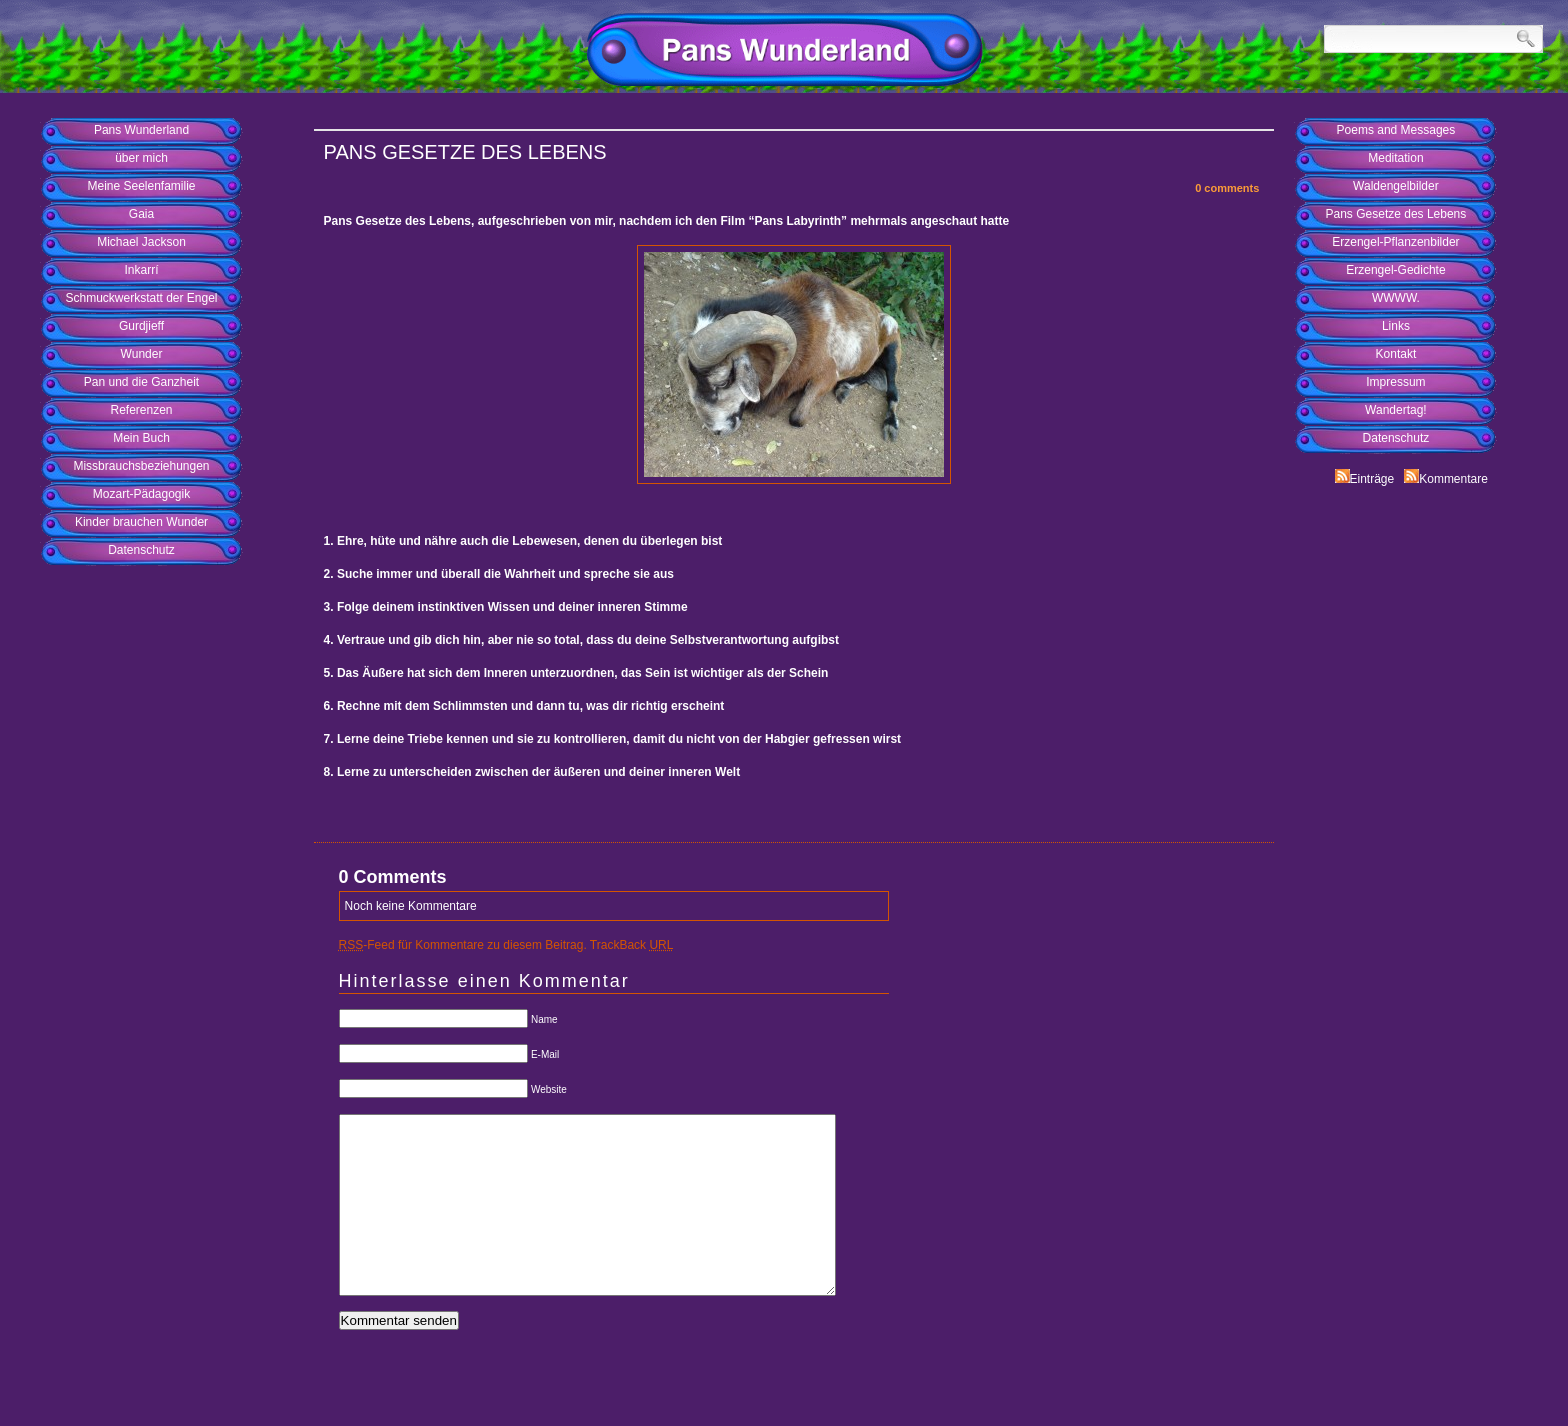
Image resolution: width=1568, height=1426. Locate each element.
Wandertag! (1396, 410)
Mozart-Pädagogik (141, 494)
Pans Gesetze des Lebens (1396, 214)
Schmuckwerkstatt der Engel (141, 298)
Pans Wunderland (141, 130)
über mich (141, 158)
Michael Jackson (141, 242)
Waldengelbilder (1396, 186)
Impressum (1395, 382)
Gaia (141, 214)
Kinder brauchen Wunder (141, 522)
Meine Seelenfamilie (141, 186)
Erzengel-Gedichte (1395, 270)
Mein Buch (141, 438)
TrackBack (632, 945)
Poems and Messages (1396, 130)
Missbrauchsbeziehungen (141, 466)
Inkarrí (141, 270)
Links (1396, 326)
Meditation (1395, 158)
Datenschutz (141, 550)
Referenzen (141, 410)
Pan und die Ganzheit (141, 382)
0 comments (1227, 188)
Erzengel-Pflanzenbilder (1395, 242)
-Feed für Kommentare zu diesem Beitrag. (463, 945)
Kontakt (1396, 354)
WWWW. (1396, 298)
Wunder (142, 354)
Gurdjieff (141, 326)
